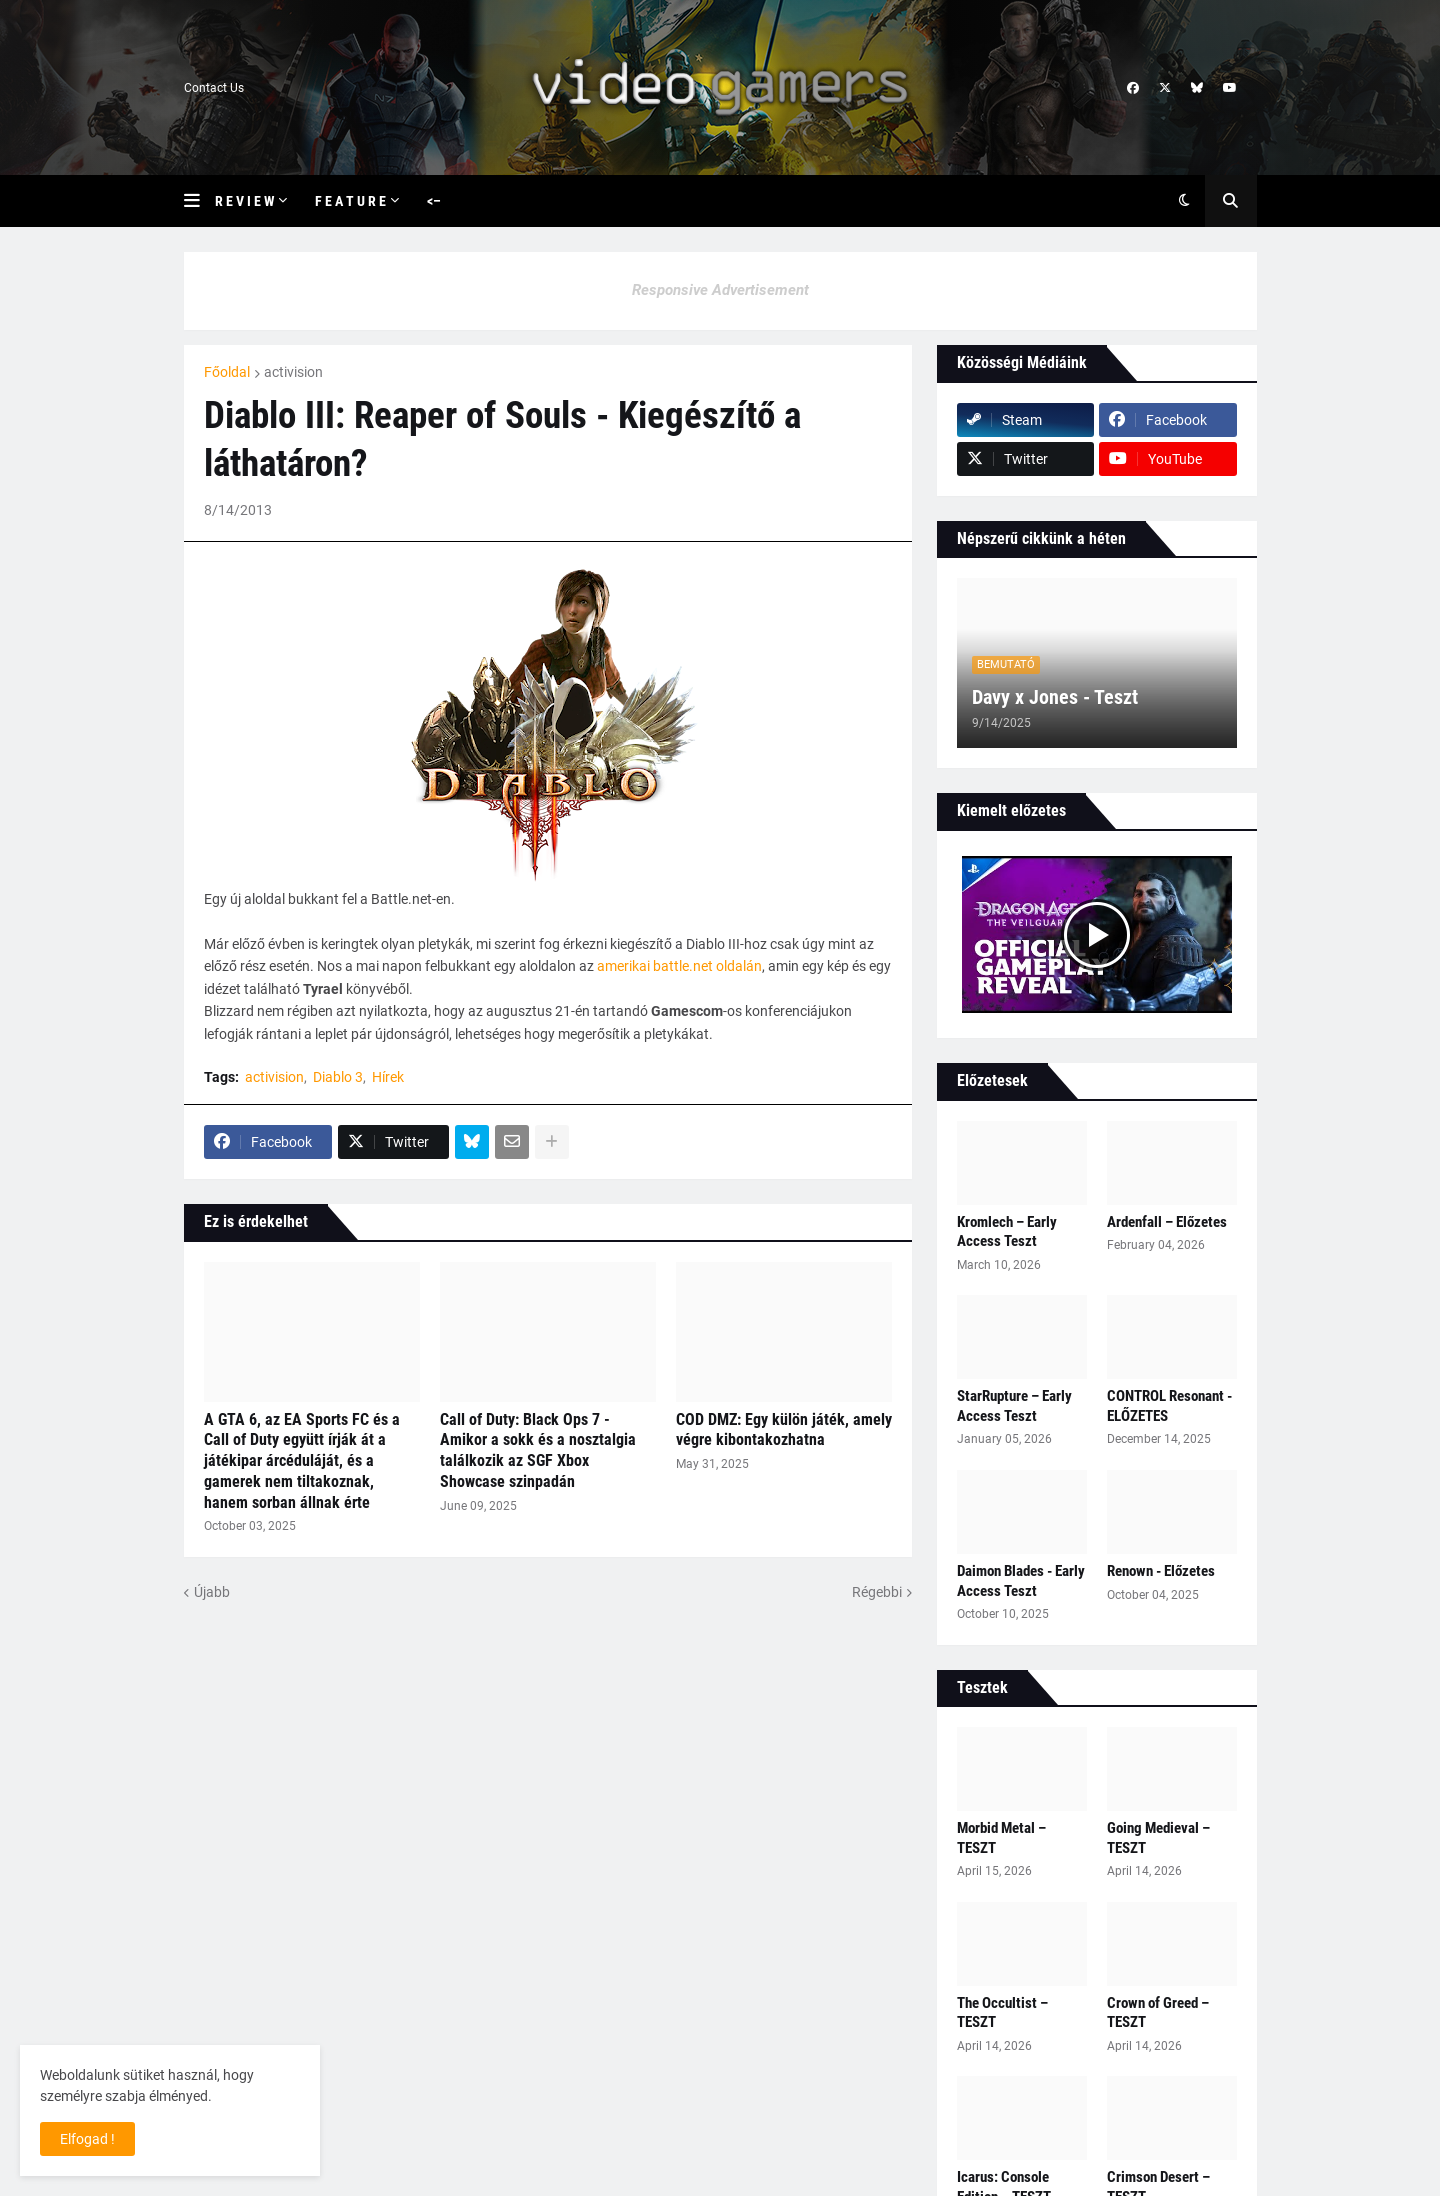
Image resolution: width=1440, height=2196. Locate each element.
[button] (199, 201)
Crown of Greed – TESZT (1158, 2013)
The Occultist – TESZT (1002, 2013)
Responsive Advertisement (720, 290)
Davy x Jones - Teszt (1055, 697)
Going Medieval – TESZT (1158, 1838)
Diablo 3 (338, 1077)
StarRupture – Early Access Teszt (1014, 1406)
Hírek (388, 1077)
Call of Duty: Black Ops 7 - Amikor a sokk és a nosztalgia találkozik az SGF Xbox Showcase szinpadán (538, 1450)
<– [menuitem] (434, 201)
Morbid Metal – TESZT (1001, 1838)
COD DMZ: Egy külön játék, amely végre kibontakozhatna (784, 1430)
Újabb (212, 1592)
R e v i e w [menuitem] (244, 201)
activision (293, 372)
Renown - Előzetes (1161, 1571)
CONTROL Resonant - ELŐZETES (1169, 1406)
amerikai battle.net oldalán (679, 966)
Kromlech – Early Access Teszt (1007, 1232)
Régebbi (877, 1592)
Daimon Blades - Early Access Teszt (1021, 1581)
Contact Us (214, 88)
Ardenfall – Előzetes (1167, 1222)
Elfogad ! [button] (87, 2139)
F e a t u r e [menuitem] (350, 201)
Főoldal (227, 372)
